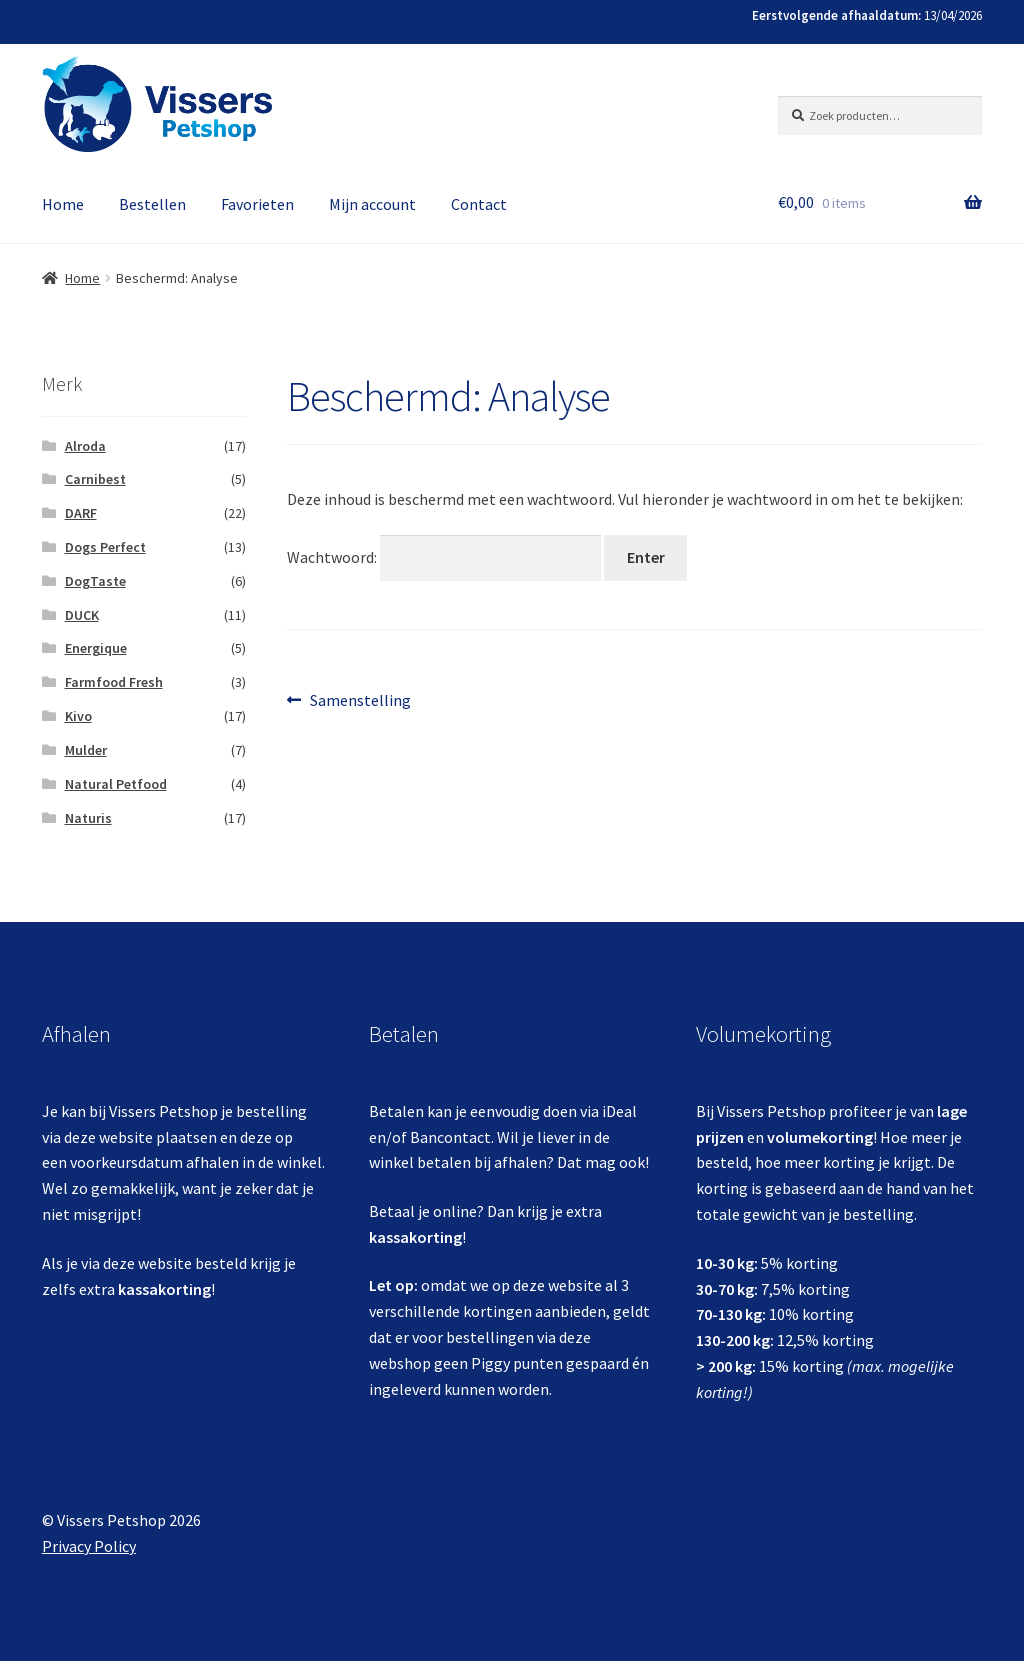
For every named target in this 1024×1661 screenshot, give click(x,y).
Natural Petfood (116, 784)
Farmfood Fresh (114, 682)
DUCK (82, 615)
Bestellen (152, 204)
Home (63, 204)
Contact (479, 204)
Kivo (78, 716)
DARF (81, 513)
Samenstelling (360, 700)
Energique (96, 648)
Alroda (85, 446)
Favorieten (257, 204)
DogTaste (95, 581)
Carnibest (95, 479)
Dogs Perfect (105, 547)
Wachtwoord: (444, 557)
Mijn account (372, 204)
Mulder (86, 750)
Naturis (88, 818)
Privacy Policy (89, 1546)
